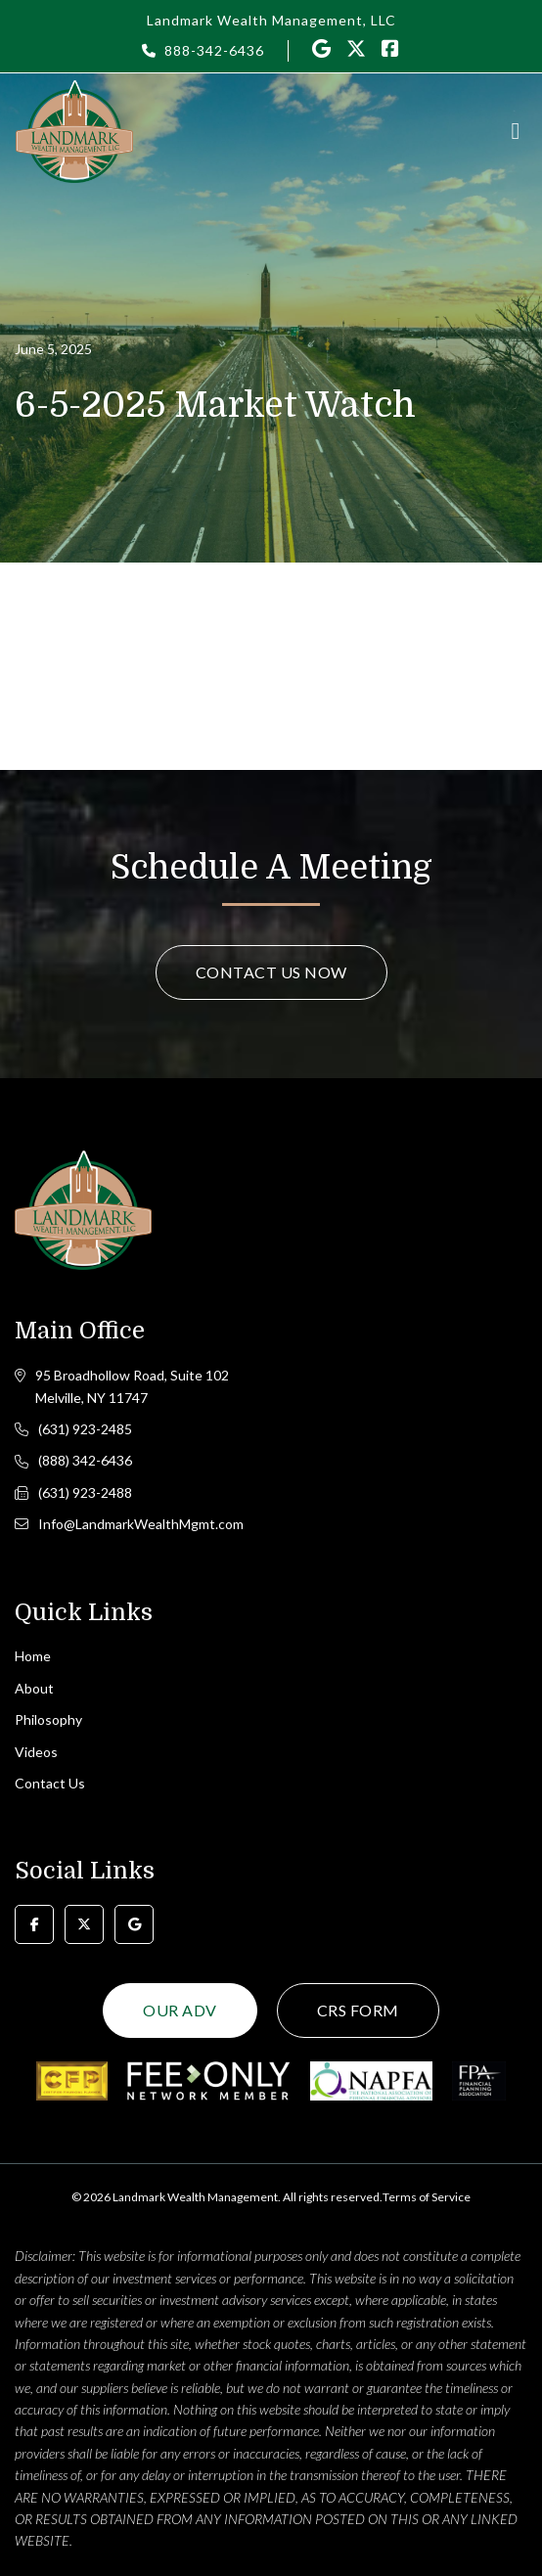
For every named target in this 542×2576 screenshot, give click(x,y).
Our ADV (180, 2010)
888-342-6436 (214, 50)
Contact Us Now (271, 972)
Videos (36, 1751)
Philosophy (48, 1719)
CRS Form (358, 2010)
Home (33, 1656)
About (34, 1688)
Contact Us (50, 1783)
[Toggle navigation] (515, 131)
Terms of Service (427, 2197)
